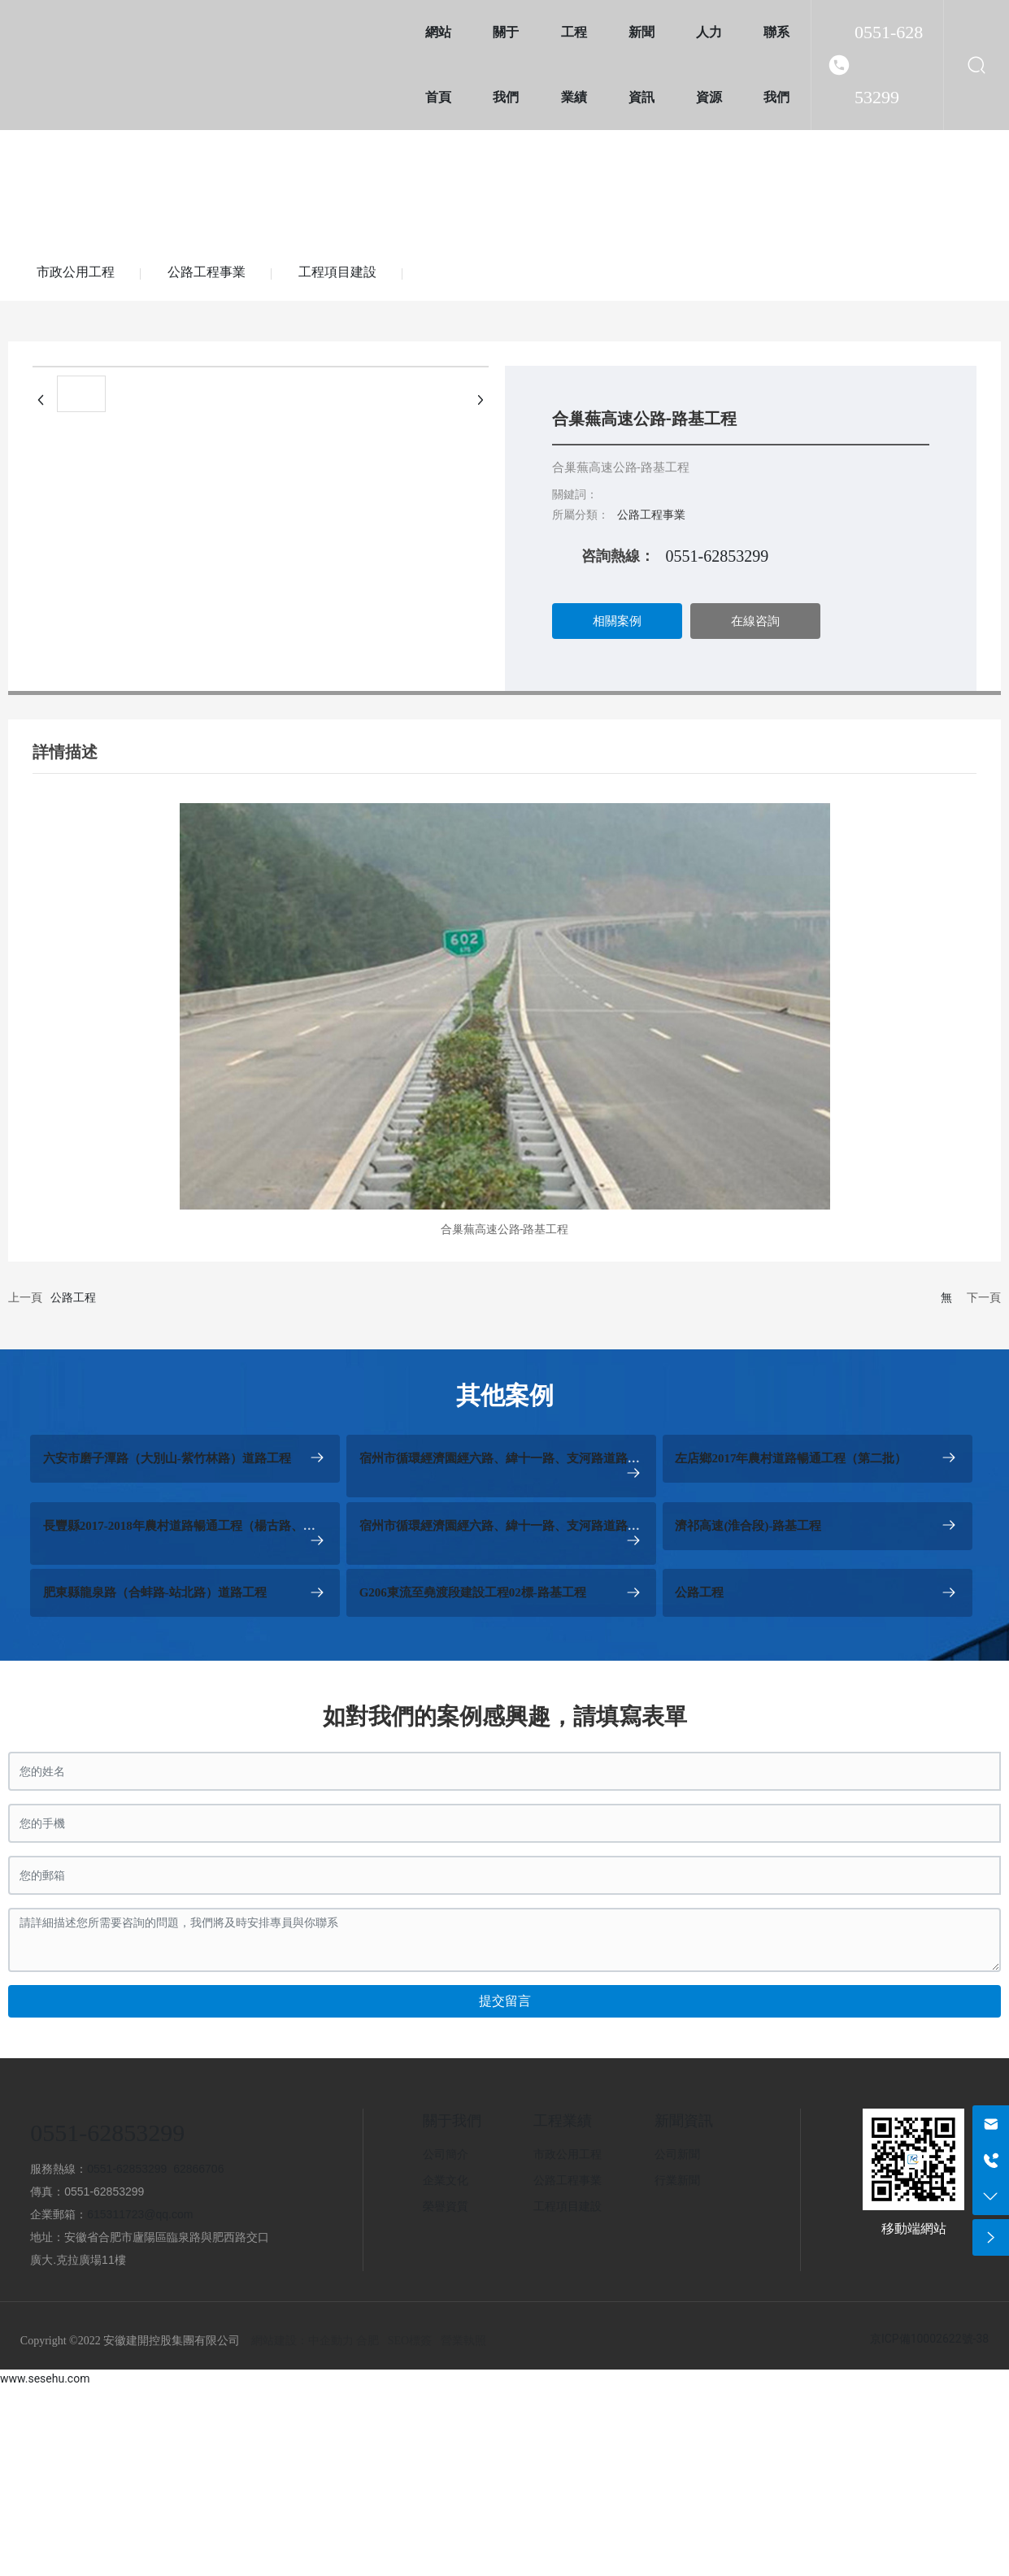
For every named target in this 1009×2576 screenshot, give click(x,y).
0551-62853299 (889, 64)
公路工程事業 (206, 272)
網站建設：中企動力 (302, 2341)
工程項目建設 (337, 272)
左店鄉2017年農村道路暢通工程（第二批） (791, 1458)
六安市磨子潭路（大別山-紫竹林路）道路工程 (167, 1458)
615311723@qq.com (140, 2214)
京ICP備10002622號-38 (929, 2338)
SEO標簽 (410, 2341)
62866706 (198, 2168)
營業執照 (463, 2341)
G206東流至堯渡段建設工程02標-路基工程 (472, 1592)
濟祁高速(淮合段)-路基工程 (748, 1525)
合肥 (367, 2341)
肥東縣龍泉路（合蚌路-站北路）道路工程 (155, 1592)
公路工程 (73, 1297)
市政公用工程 (76, 272)
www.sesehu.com (44, 2378)
